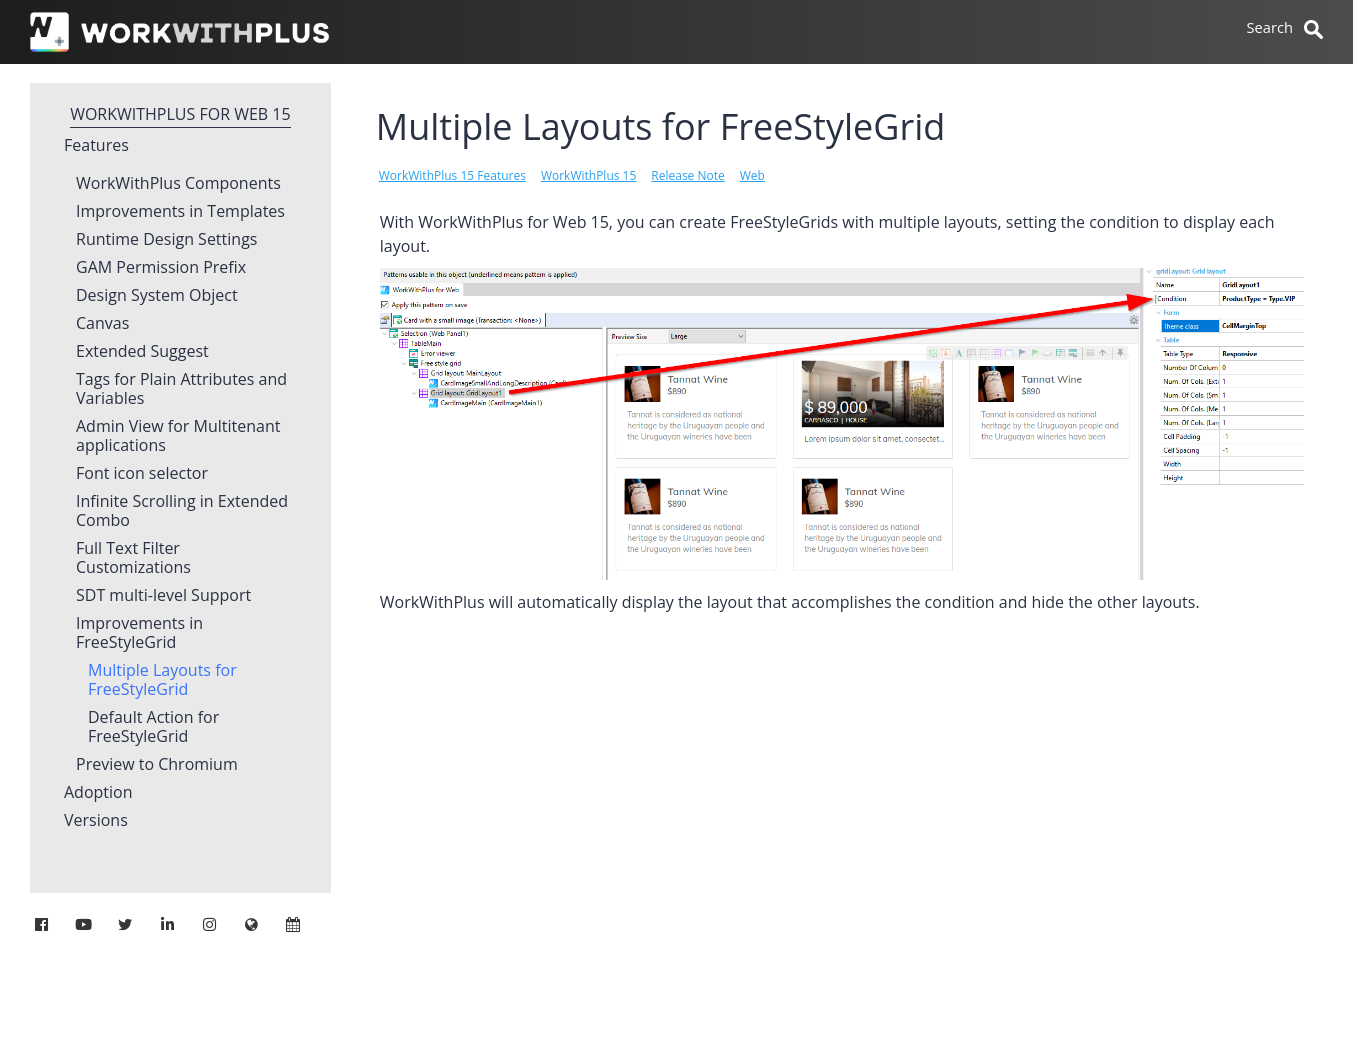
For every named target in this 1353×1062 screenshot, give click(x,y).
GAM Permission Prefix (161, 268)
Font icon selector (142, 474)
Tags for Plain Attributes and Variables (181, 389)
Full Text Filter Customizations (133, 558)
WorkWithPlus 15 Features (452, 175)
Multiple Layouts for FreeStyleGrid (162, 680)
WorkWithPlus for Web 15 (180, 114)
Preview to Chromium (157, 765)
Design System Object (157, 296)
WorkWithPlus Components (178, 184)
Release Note (687, 175)
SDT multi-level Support (163, 596)
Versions (96, 821)
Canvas (102, 324)
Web (752, 175)
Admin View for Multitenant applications (178, 436)
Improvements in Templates (180, 212)
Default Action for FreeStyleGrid (153, 727)
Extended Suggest (142, 352)
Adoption (98, 793)
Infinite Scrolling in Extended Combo (182, 511)
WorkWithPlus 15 (588, 175)
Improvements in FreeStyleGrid (139, 633)
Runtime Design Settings (166, 240)
